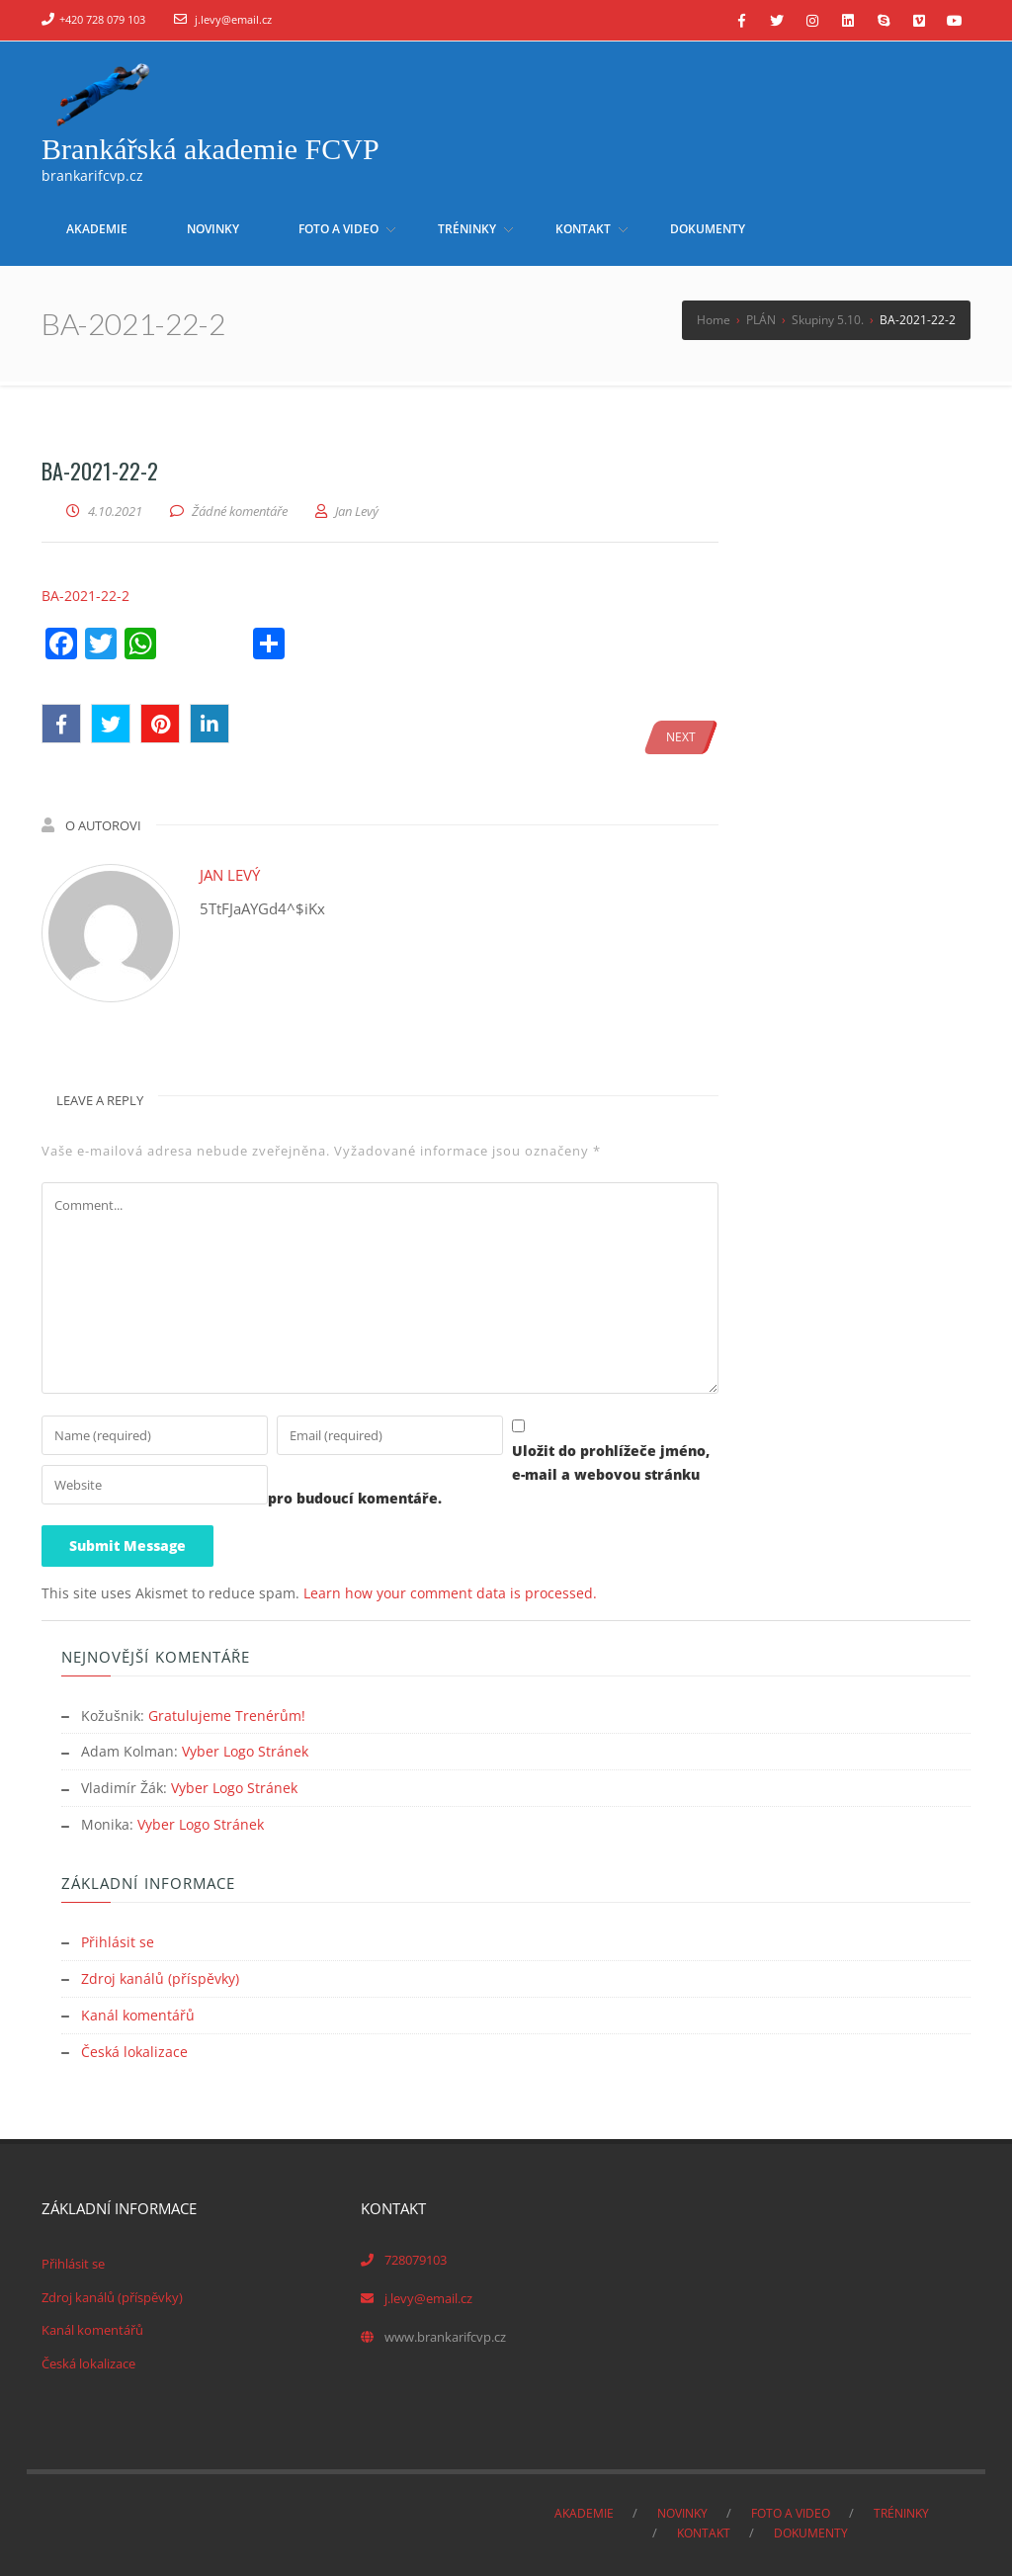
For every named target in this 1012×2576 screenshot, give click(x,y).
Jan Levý (230, 875)
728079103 (415, 2254)
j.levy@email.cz (233, 19)
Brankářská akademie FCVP (211, 148)
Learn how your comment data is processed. (450, 1595)
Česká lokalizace (134, 2046)
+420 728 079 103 (102, 19)
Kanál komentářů (138, 2011)
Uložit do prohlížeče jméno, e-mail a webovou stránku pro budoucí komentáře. (325, 1500)
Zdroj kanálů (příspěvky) (160, 1975)
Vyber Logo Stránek (245, 1752)
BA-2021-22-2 (85, 595)
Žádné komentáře (240, 511)
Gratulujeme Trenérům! (226, 1716)
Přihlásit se (117, 1940)
